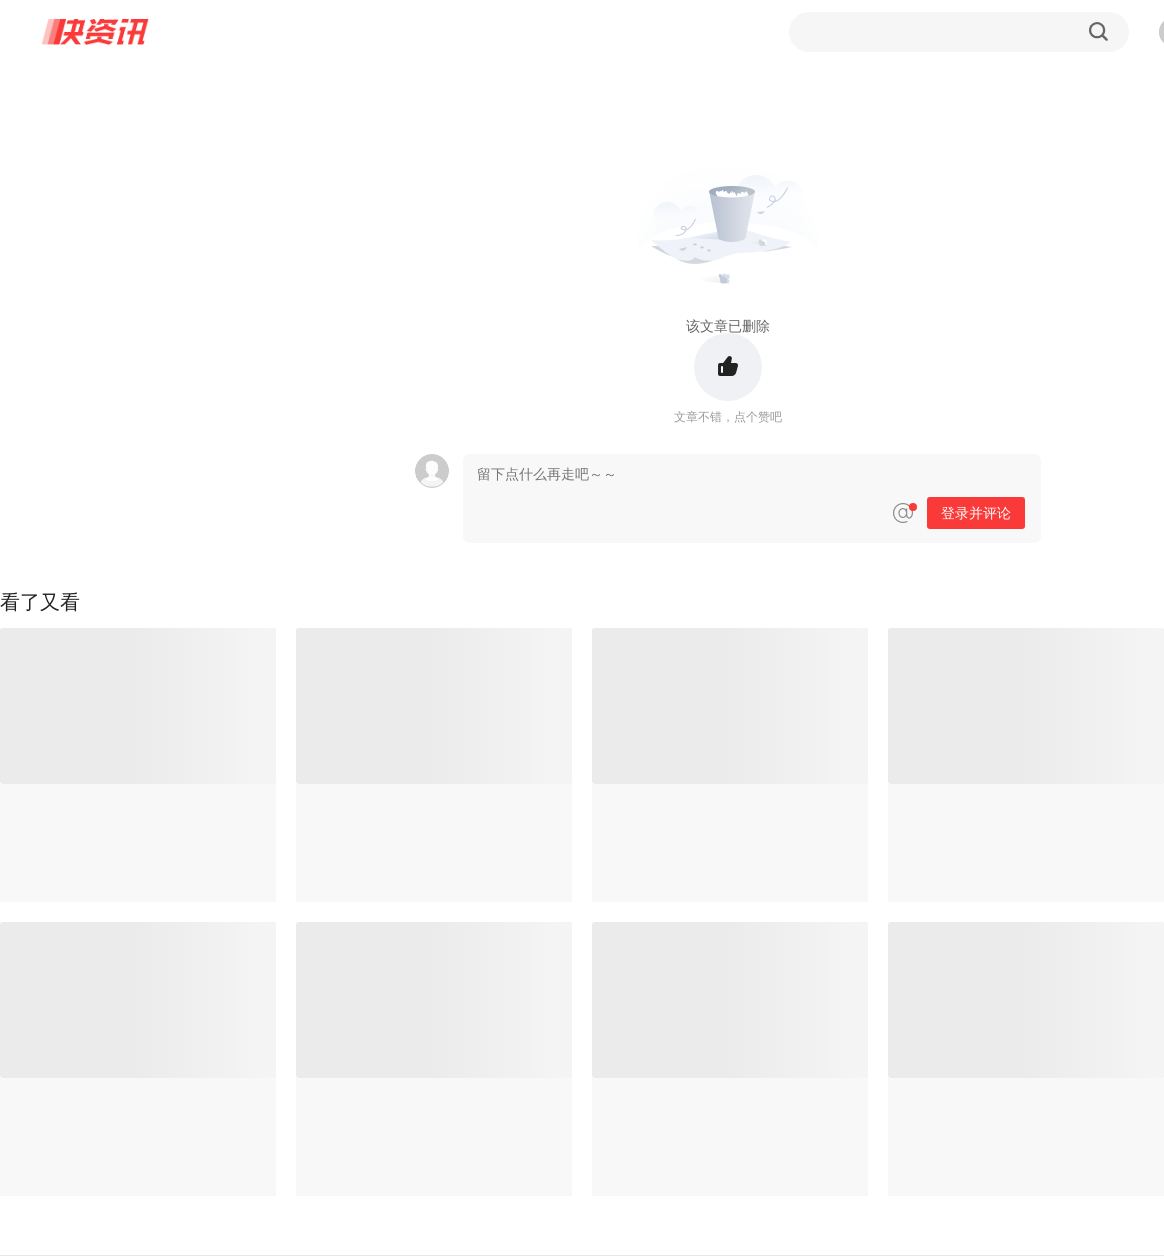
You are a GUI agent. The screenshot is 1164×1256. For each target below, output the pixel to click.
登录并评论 (976, 513)
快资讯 (96, 32)
